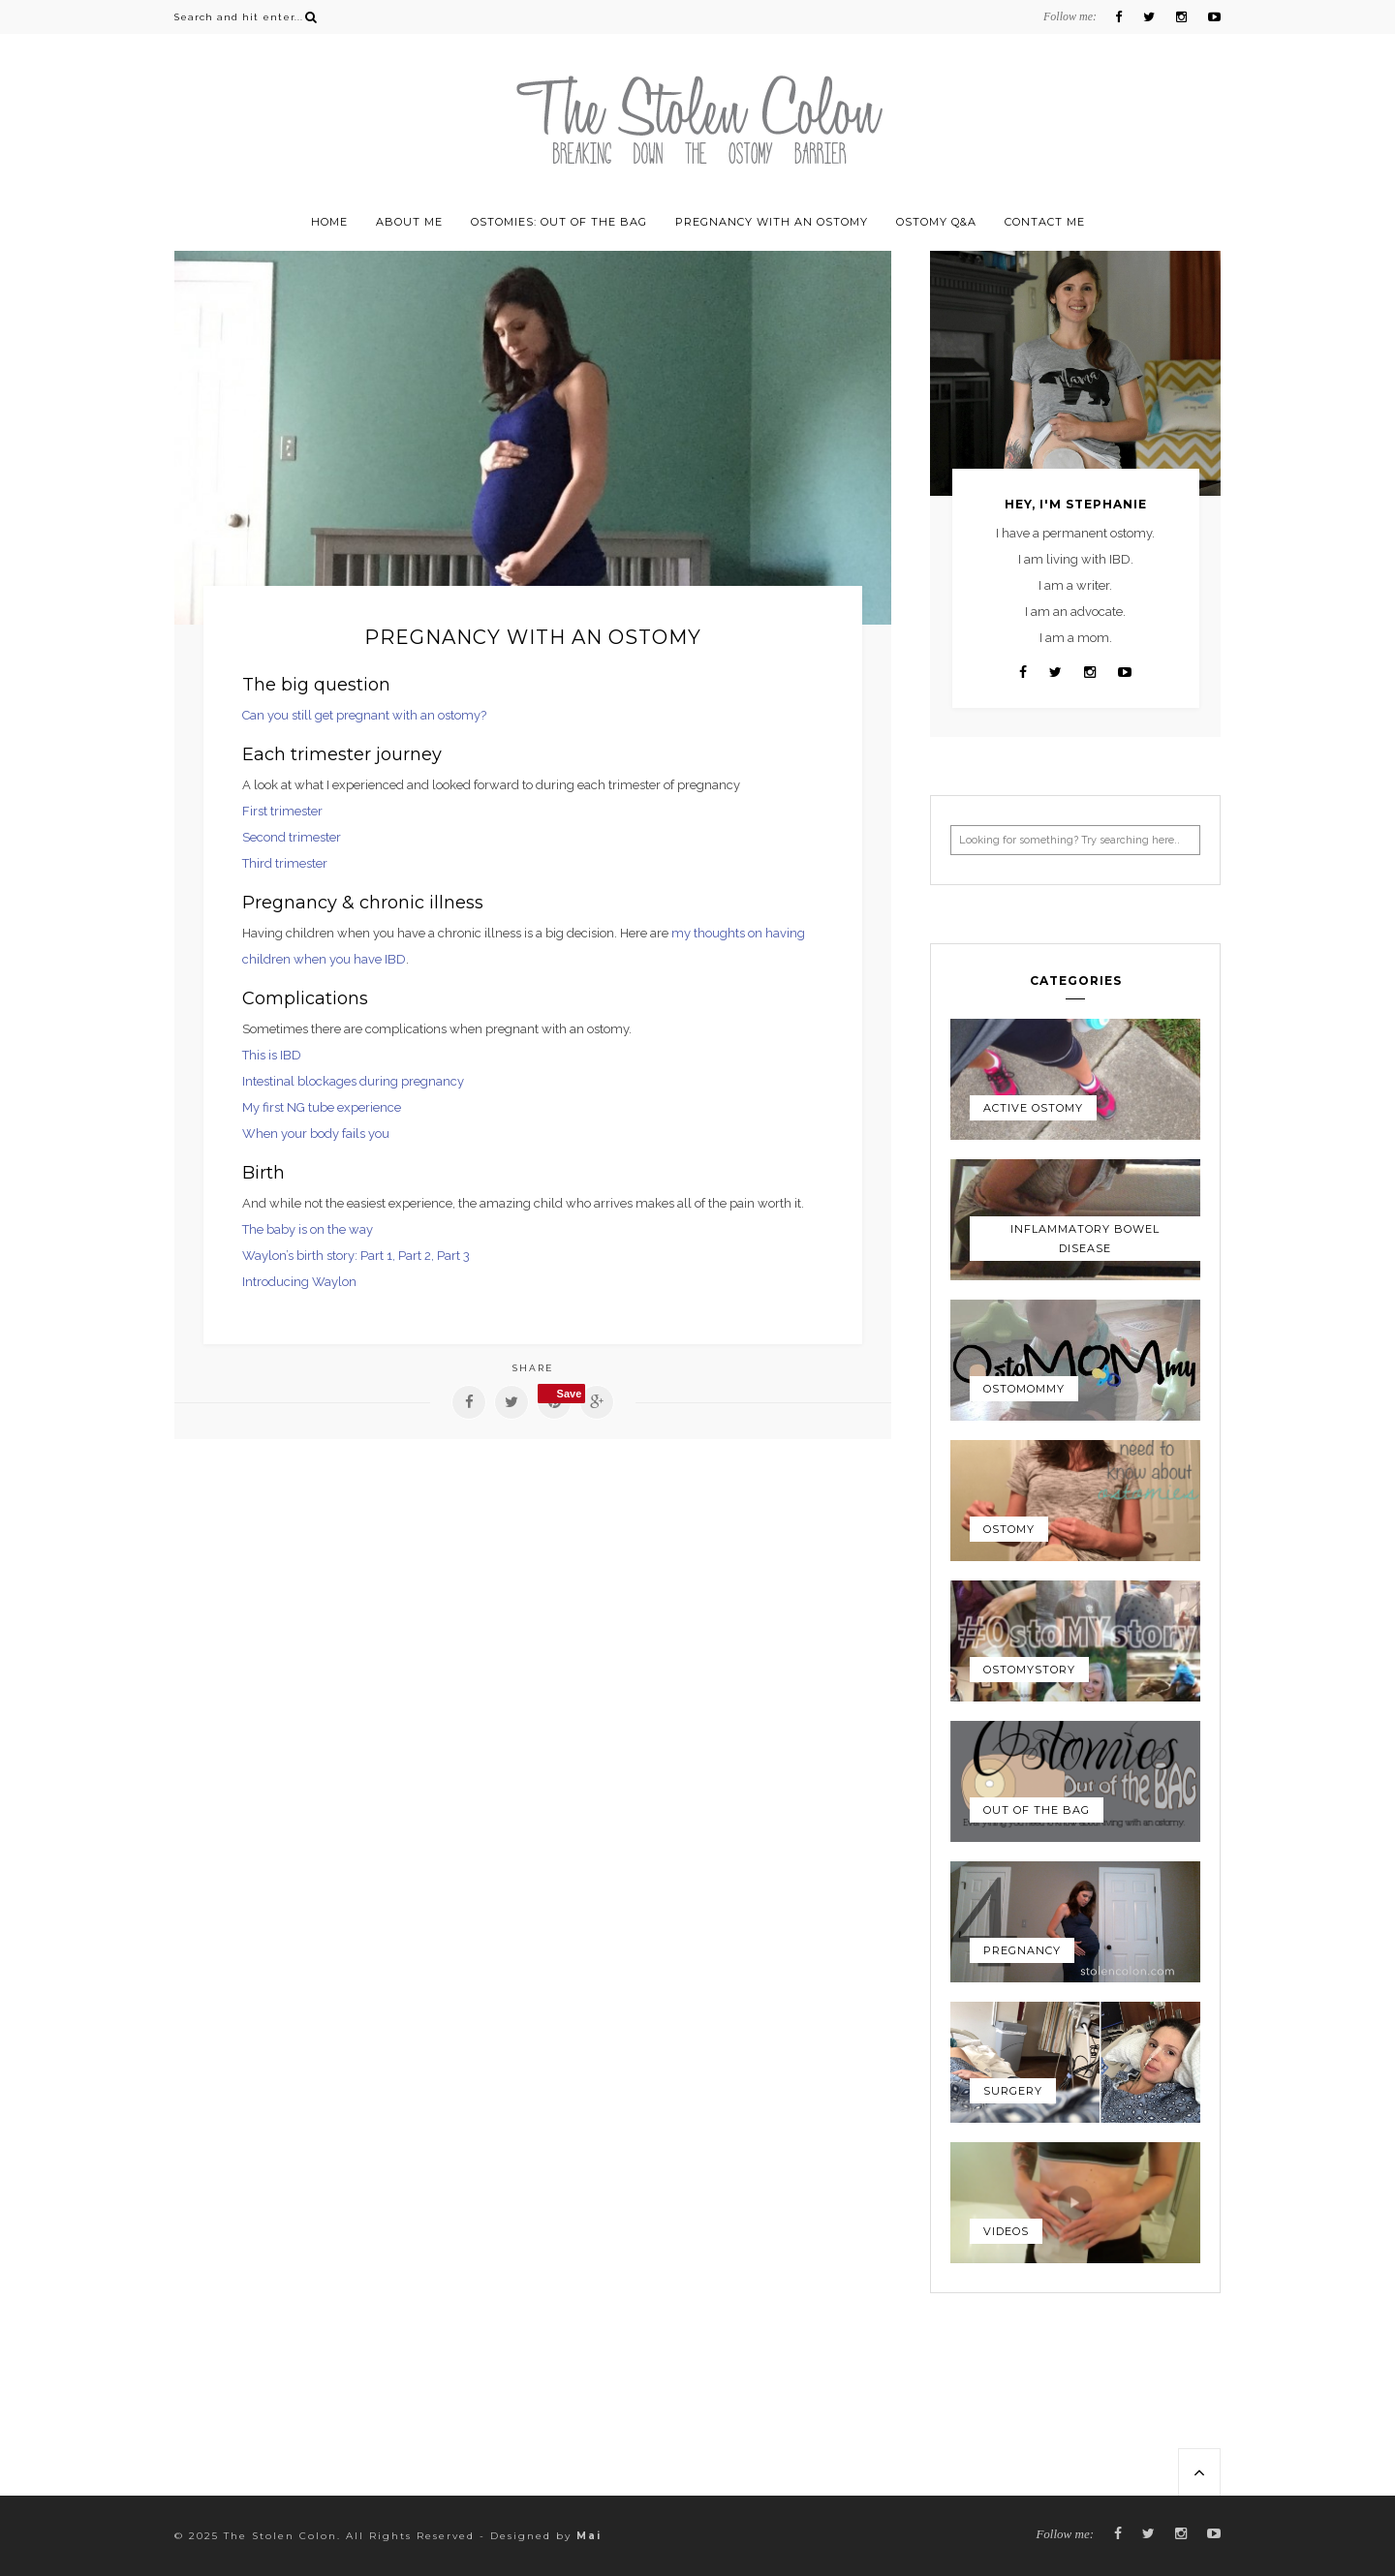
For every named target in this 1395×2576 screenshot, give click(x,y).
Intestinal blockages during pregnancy (353, 1081)
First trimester (282, 811)
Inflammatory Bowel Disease (1085, 1238)
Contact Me (1045, 222)
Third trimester (284, 863)
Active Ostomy (1033, 1108)
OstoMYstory (1029, 1669)
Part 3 (453, 1255)
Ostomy (1009, 1529)
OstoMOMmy (1024, 1388)
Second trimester (291, 837)
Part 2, (417, 1255)
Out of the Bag (1036, 1810)
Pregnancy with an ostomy (771, 222)
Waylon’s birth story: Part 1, (320, 1255)
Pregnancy (1022, 1950)
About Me (409, 222)
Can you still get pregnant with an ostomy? (364, 715)
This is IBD (271, 1055)
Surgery (1012, 2091)
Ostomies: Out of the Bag (559, 222)
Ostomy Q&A (936, 222)
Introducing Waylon (299, 1281)
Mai (589, 2536)
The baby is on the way (307, 1229)
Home (329, 222)
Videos (1006, 2231)
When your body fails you (315, 1133)
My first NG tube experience (321, 1107)
